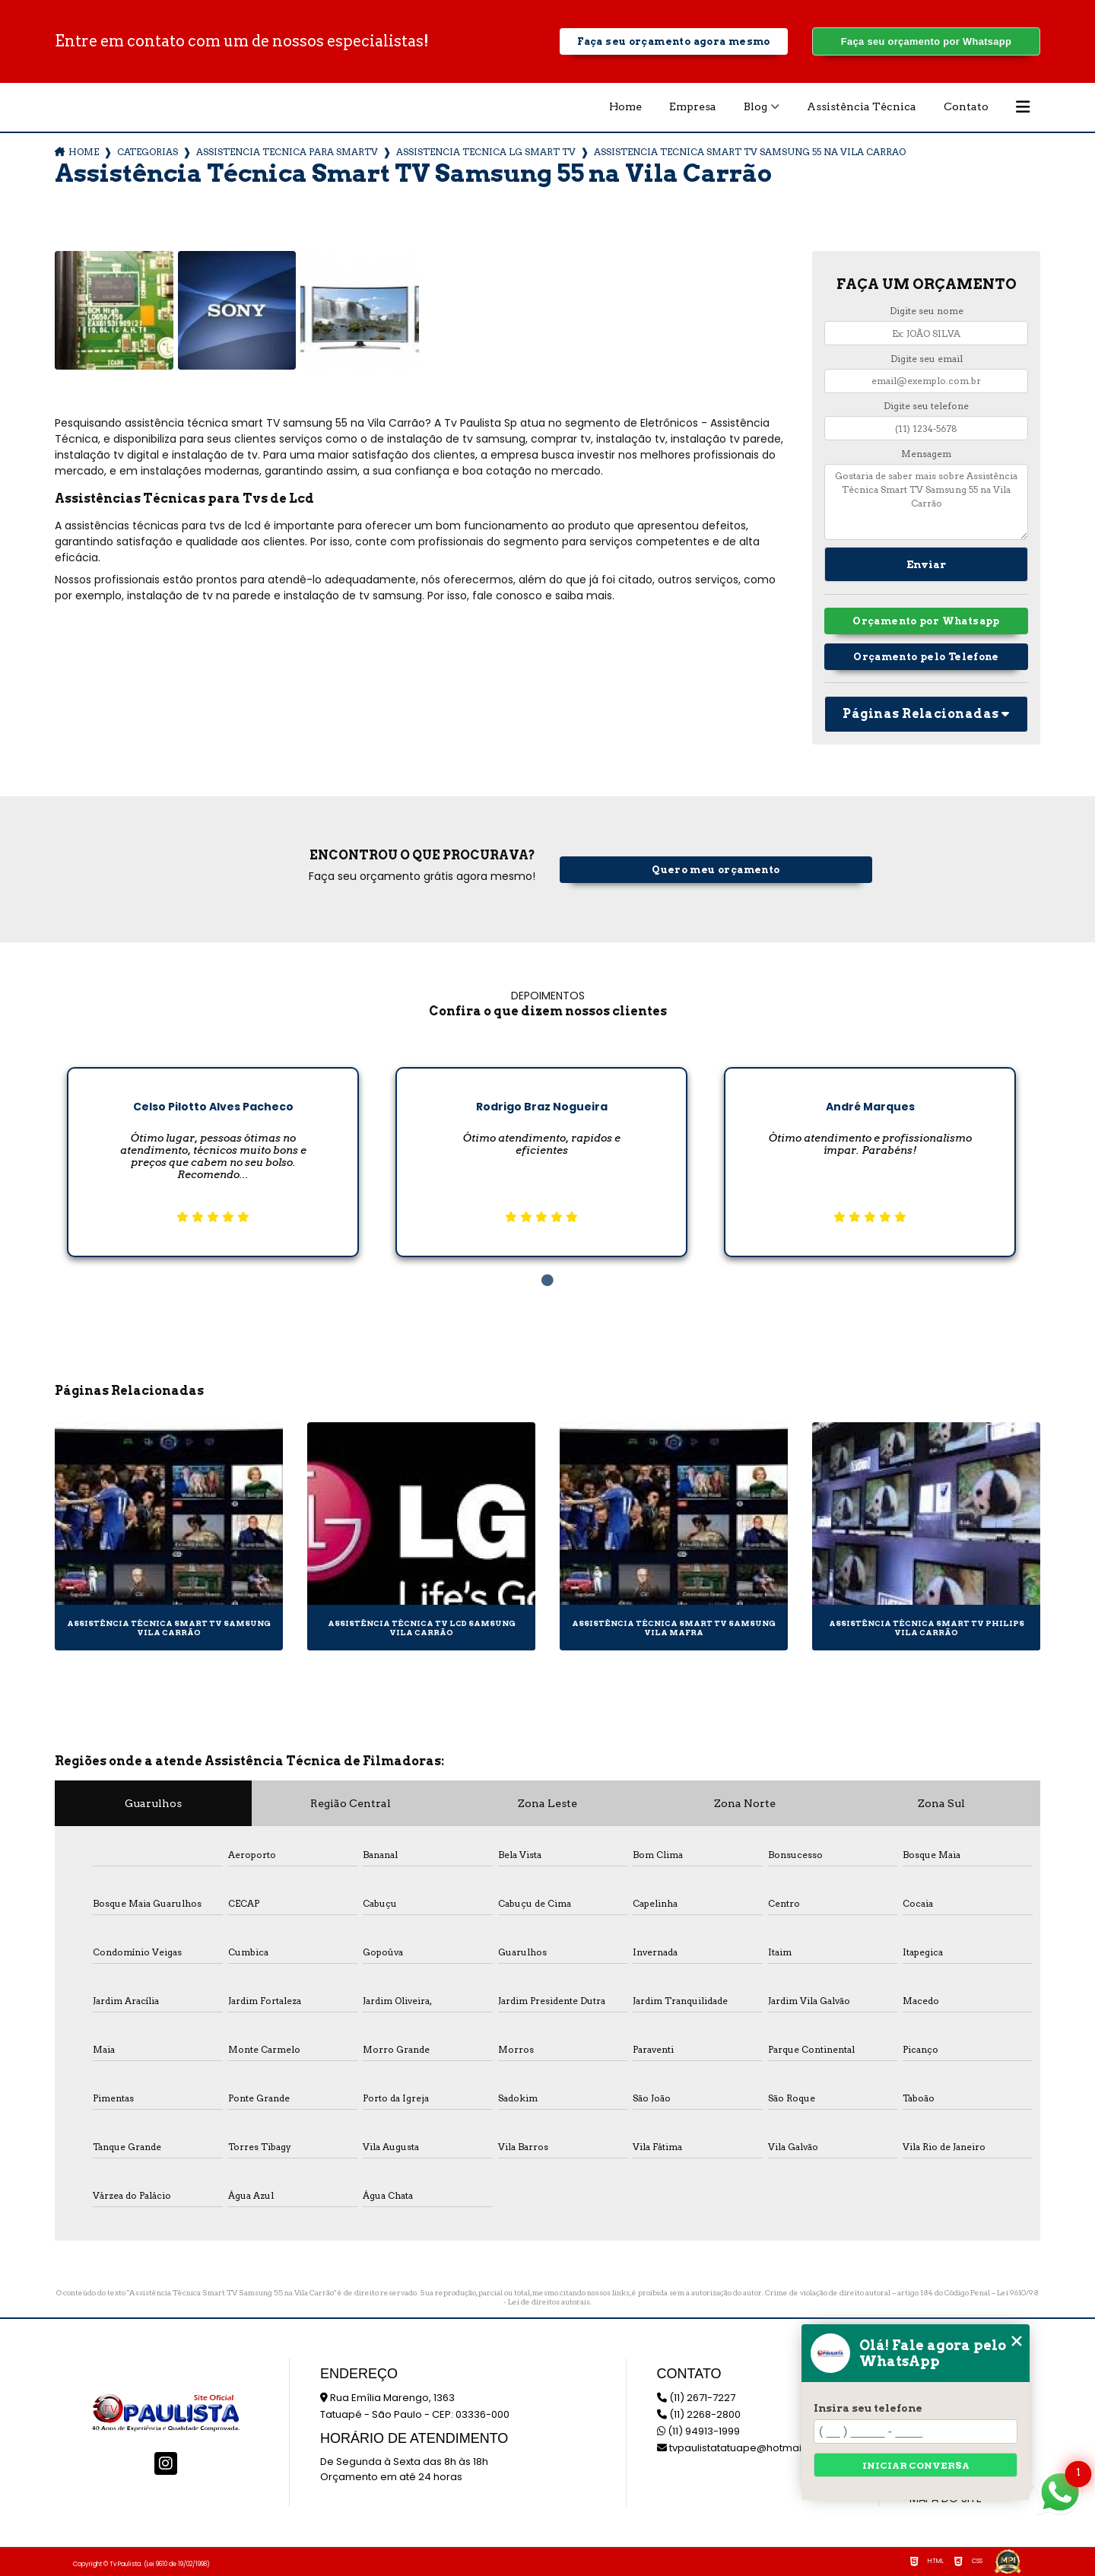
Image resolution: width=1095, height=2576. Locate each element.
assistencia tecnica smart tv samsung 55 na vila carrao (750, 151)
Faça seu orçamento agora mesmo (673, 41)
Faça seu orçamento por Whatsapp (926, 41)
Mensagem (926, 453)
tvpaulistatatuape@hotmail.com (743, 2448)
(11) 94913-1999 (698, 2431)
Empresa (692, 106)
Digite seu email (926, 358)
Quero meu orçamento (715, 869)
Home (625, 106)
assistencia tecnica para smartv (287, 151)
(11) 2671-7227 (696, 2397)
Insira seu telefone (868, 2408)
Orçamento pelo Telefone (926, 656)
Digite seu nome (926, 310)
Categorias (147, 151)
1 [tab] (547, 1280)
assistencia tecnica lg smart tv (486, 151)
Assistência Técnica (861, 106)
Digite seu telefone (926, 405)
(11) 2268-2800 (699, 2414)
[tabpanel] (213, 1150)
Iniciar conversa (916, 2465)
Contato (966, 106)
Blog (755, 106)
